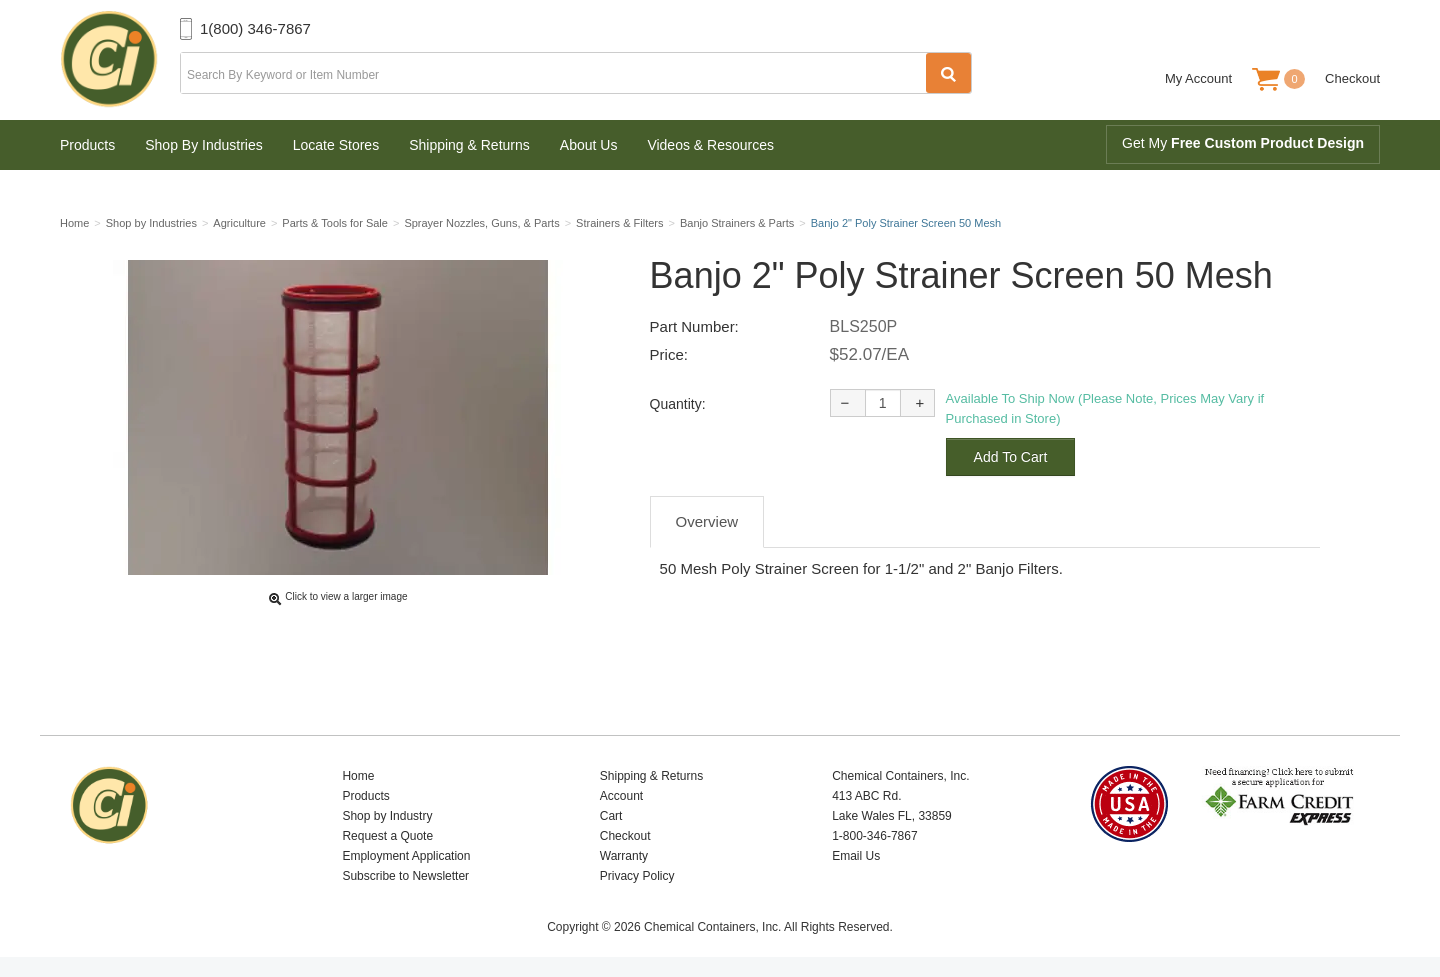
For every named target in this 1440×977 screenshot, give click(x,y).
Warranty (624, 856)
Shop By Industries (204, 145)
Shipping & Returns (469, 145)
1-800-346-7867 (874, 836)
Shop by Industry (387, 816)
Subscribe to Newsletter (405, 876)
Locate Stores (336, 145)
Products (87, 145)
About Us (589, 145)
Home (358, 776)
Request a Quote (387, 836)
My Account (1198, 78)
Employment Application (406, 856)
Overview (707, 521)
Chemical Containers (120, 60)
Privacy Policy (637, 876)
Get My (1243, 143)
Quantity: (678, 404)
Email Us (856, 856)
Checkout (1352, 78)
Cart (611, 816)
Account (621, 796)
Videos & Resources (710, 145)
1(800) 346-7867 (255, 28)
